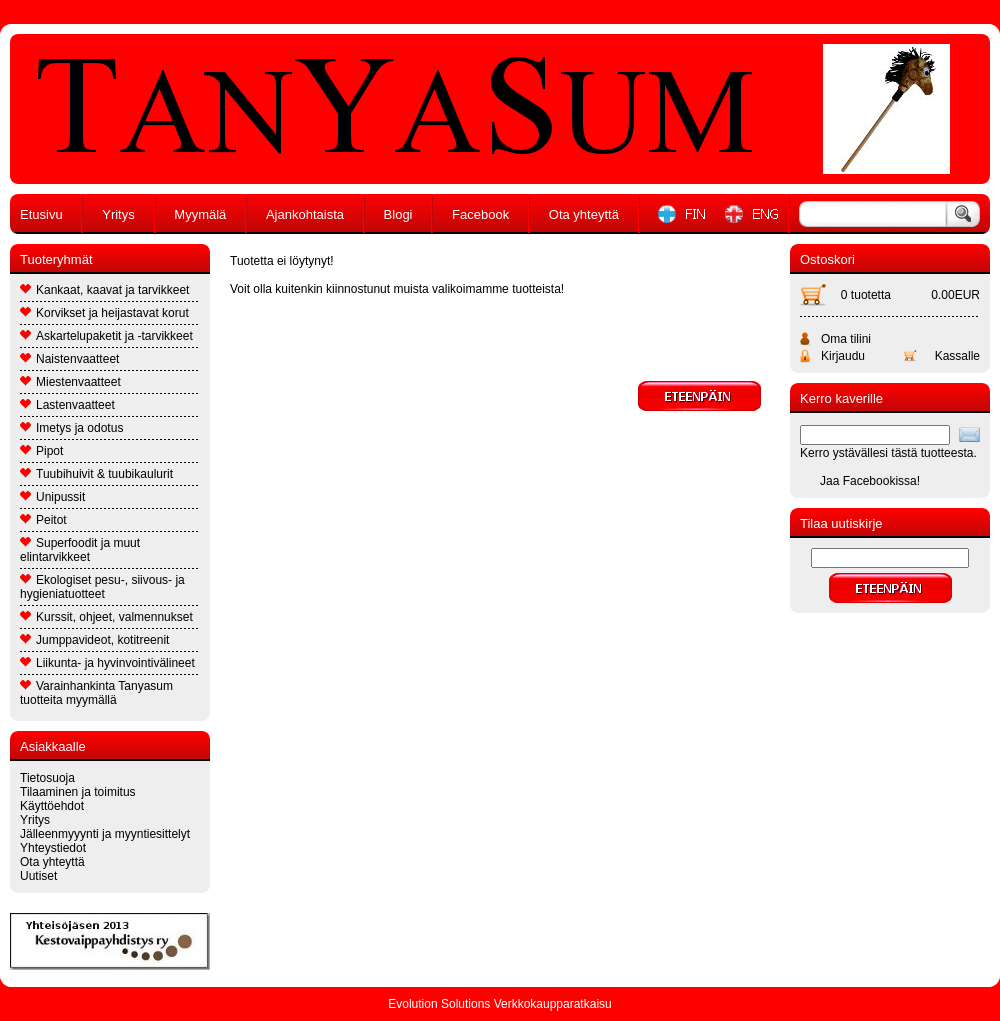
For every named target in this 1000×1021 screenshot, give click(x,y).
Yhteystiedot (53, 848)
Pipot (41, 451)
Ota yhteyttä (584, 214)
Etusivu (41, 214)
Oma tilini (846, 339)
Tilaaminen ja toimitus (78, 792)
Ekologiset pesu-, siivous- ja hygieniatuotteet (102, 587)
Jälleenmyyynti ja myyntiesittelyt (105, 834)
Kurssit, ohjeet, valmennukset (106, 617)
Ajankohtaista (305, 214)
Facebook (480, 214)
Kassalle (957, 356)
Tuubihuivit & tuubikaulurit (96, 474)
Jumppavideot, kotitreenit (94, 640)
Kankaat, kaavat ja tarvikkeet (104, 290)
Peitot (43, 520)
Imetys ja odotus (71, 428)
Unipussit (52, 497)
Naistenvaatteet (69, 359)
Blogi (398, 214)
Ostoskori (827, 259)
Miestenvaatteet (70, 382)
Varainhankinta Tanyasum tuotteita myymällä (96, 693)
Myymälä (200, 214)
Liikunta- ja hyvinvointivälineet (107, 663)
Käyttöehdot (52, 806)
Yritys (118, 214)
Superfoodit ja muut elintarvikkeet (80, 550)
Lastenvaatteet (67, 405)
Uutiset (38, 876)
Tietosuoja (47, 778)
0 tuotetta (866, 295)
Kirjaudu (843, 356)
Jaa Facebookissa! (870, 481)
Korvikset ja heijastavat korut (104, 313)
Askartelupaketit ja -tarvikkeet (106, 336)
